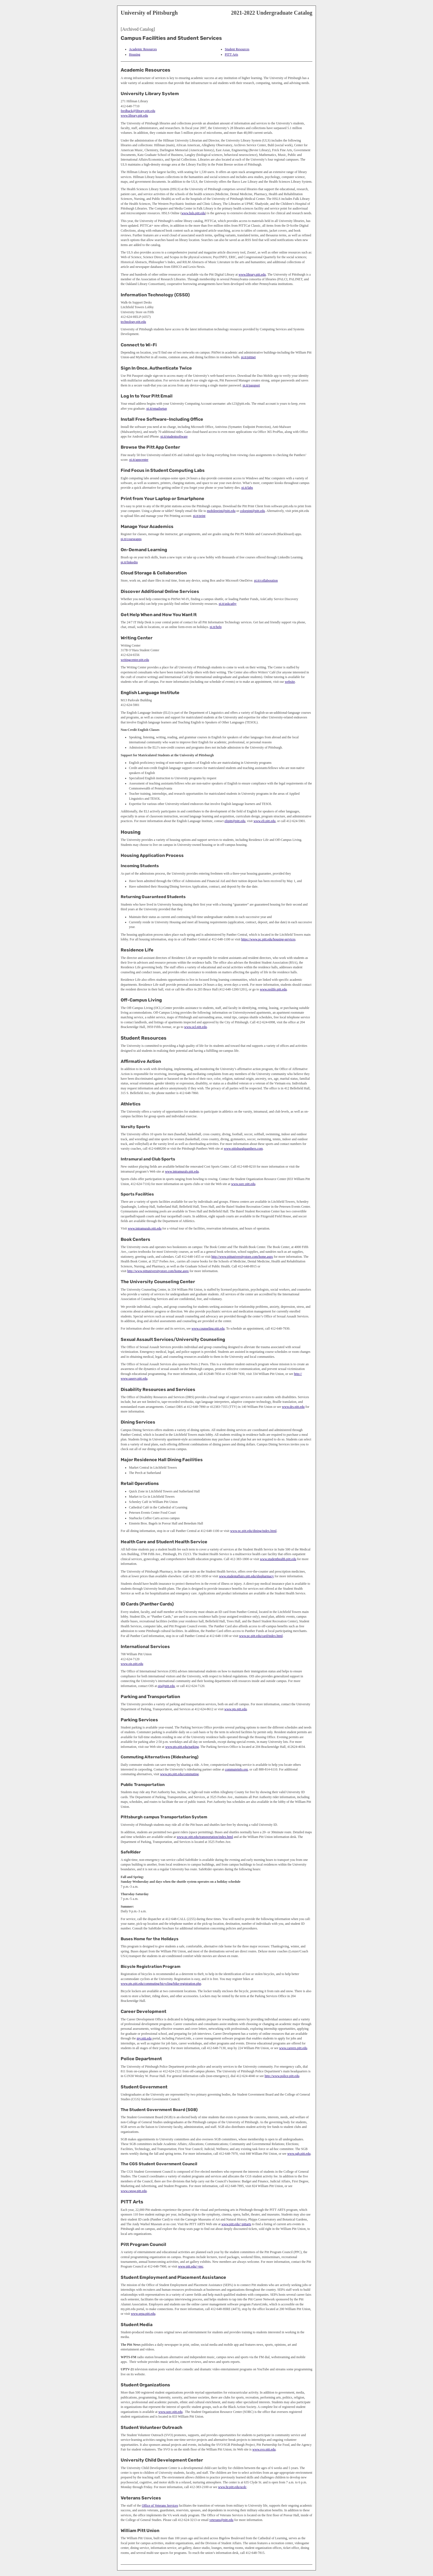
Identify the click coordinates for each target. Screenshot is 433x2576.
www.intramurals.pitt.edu (182, 1171)
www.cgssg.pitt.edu (134, 2191)
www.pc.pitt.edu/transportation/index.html (205, 1837)
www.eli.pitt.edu (265, 821)
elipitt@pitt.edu (235, 821)
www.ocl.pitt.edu (195, 1027)
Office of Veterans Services (160, 2505)
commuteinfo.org (236, 1769)
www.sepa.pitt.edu (143, 2314)
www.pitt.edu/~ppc (191, 2266)
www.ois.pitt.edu (132, 1664)
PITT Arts (231, 54)
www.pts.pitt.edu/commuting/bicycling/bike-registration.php (161, 1984)
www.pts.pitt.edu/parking (182, 1747)
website (290, 682)
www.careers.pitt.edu (293, 2048)
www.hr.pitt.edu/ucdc (232, 2487)
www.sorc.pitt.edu (243, 1184)
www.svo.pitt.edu (264, 2449)
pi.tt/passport (251, 385)
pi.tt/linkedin (129, 562)
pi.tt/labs (247, 488)
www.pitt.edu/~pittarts (236, 2224)
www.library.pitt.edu (134, 115)
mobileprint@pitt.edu (221, 511)
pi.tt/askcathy (227, 604)
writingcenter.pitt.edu (135, 660)
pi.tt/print (199, 516)
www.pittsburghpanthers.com (243, 1148)
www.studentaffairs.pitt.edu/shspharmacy (246, 1576)
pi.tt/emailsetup (156, 408)
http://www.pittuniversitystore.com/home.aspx (242, 1257)
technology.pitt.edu (133, 322)
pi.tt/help (216, 627)
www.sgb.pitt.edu (298, 2154)
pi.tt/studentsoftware (174, 436)
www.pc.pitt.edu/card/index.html (261, 1636)
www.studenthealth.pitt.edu (278, 1559)
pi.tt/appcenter (138, 460)
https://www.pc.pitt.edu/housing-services (268, 939)
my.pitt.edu (144, 2038)
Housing (134, 54)
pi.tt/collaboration (266, 580)
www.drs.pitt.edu (293, 1407)
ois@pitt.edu (166, 1686)
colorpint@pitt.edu (252, 511)
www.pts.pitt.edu (235, 1709)
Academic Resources (143, 49)
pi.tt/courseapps (131, 539)
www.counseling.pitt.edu (208, 1328)
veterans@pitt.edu (221, 2520)
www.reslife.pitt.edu (273, 989)
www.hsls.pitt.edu (193, 213)
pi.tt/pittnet (248, 357)
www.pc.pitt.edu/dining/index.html (253, 1531)
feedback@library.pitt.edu (138, 111)
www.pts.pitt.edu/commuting (179, 1774)
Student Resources (237, 49)
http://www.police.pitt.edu (282, 2076)
